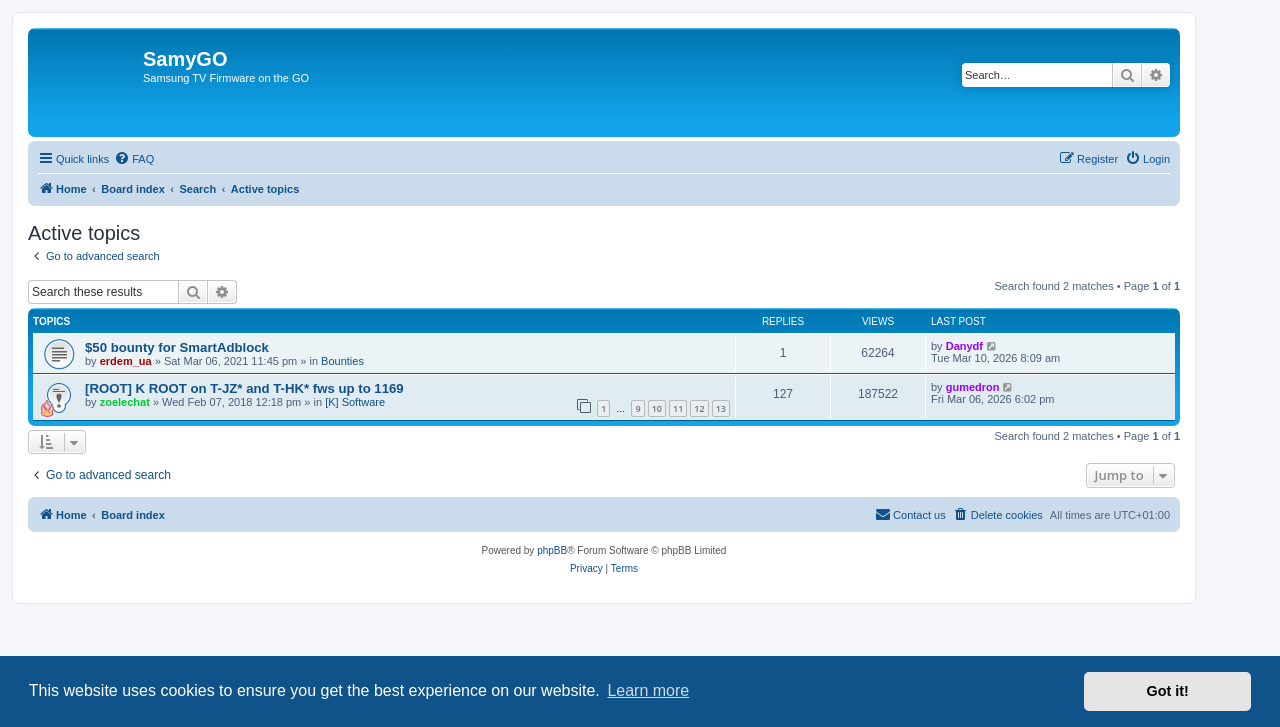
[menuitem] (134, 159)
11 (678, 408)
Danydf (964, 346)
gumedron (973, 387)
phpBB (552, 550)
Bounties (342, 361)
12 (699, 408)
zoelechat (125, 402)
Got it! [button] (1168, 691)
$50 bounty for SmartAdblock (177, 347)
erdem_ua (126, 361)
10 (657, 408)
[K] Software (355, 402)
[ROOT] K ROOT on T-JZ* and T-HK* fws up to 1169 (244, 388)
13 (721, 408)
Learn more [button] (648, 690)
